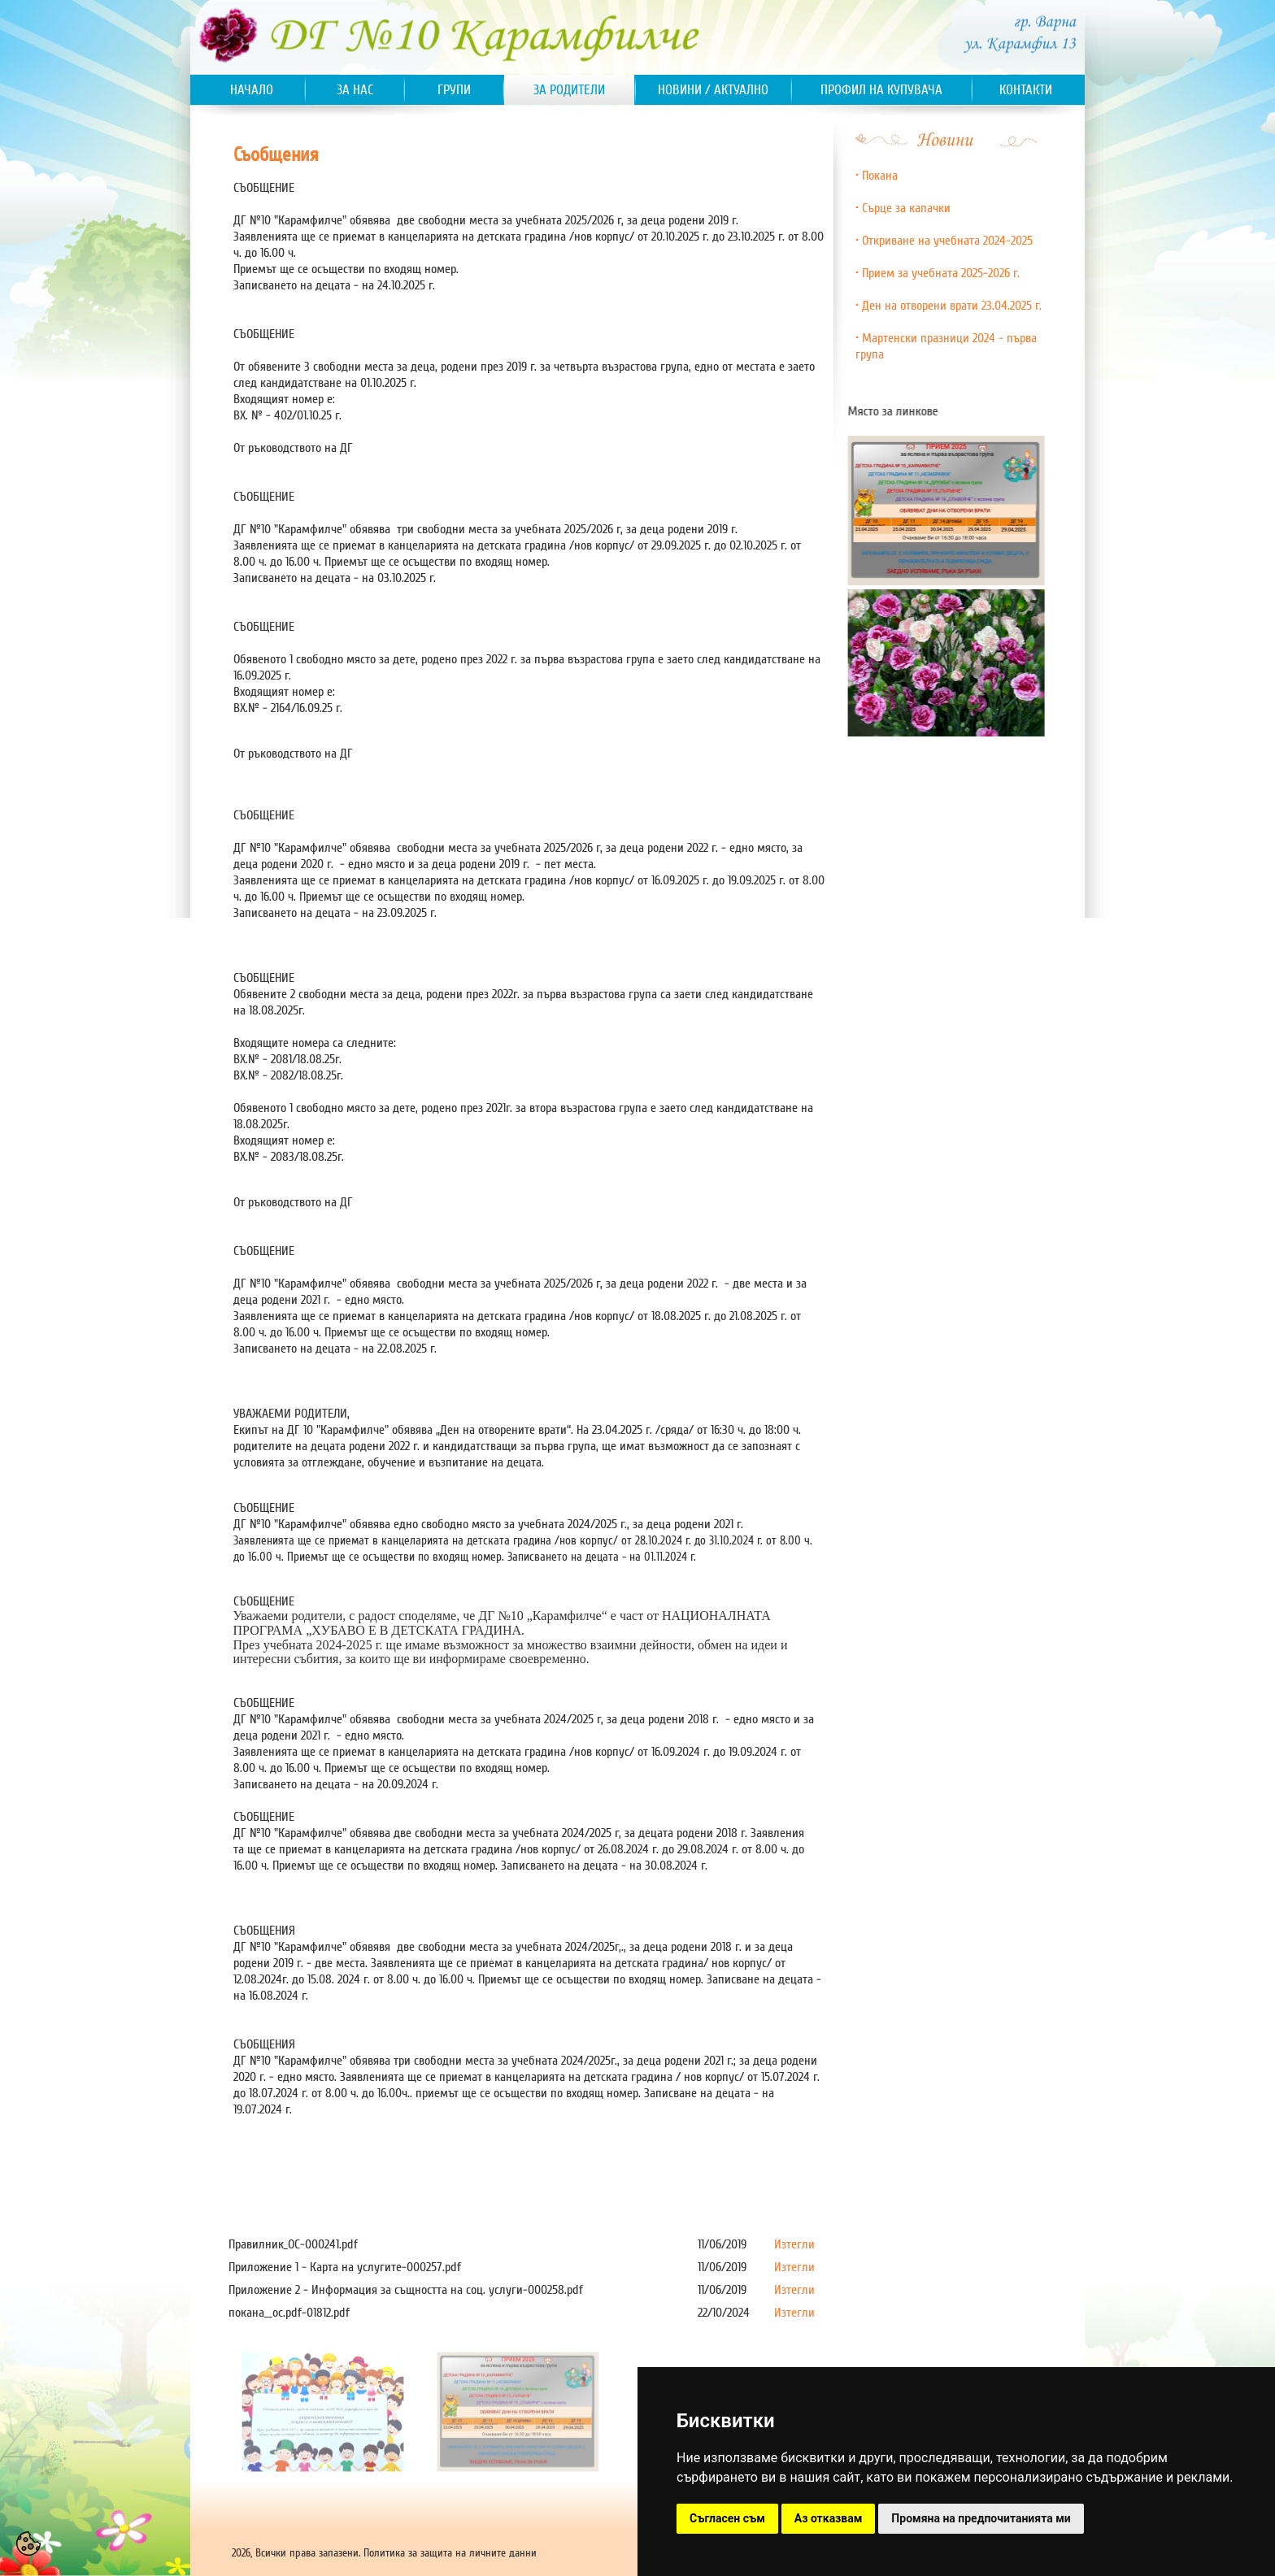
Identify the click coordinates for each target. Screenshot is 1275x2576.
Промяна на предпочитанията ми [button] (980, 2518)
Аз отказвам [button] (828, 2518)
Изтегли (794, 2244)
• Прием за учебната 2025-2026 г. (937, 273)
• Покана (876, 175)
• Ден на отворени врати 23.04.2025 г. (948, 306)
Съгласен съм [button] (727, 2518)
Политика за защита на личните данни (450, 2553)
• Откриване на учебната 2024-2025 (944, 240)
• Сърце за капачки (903, 208)
